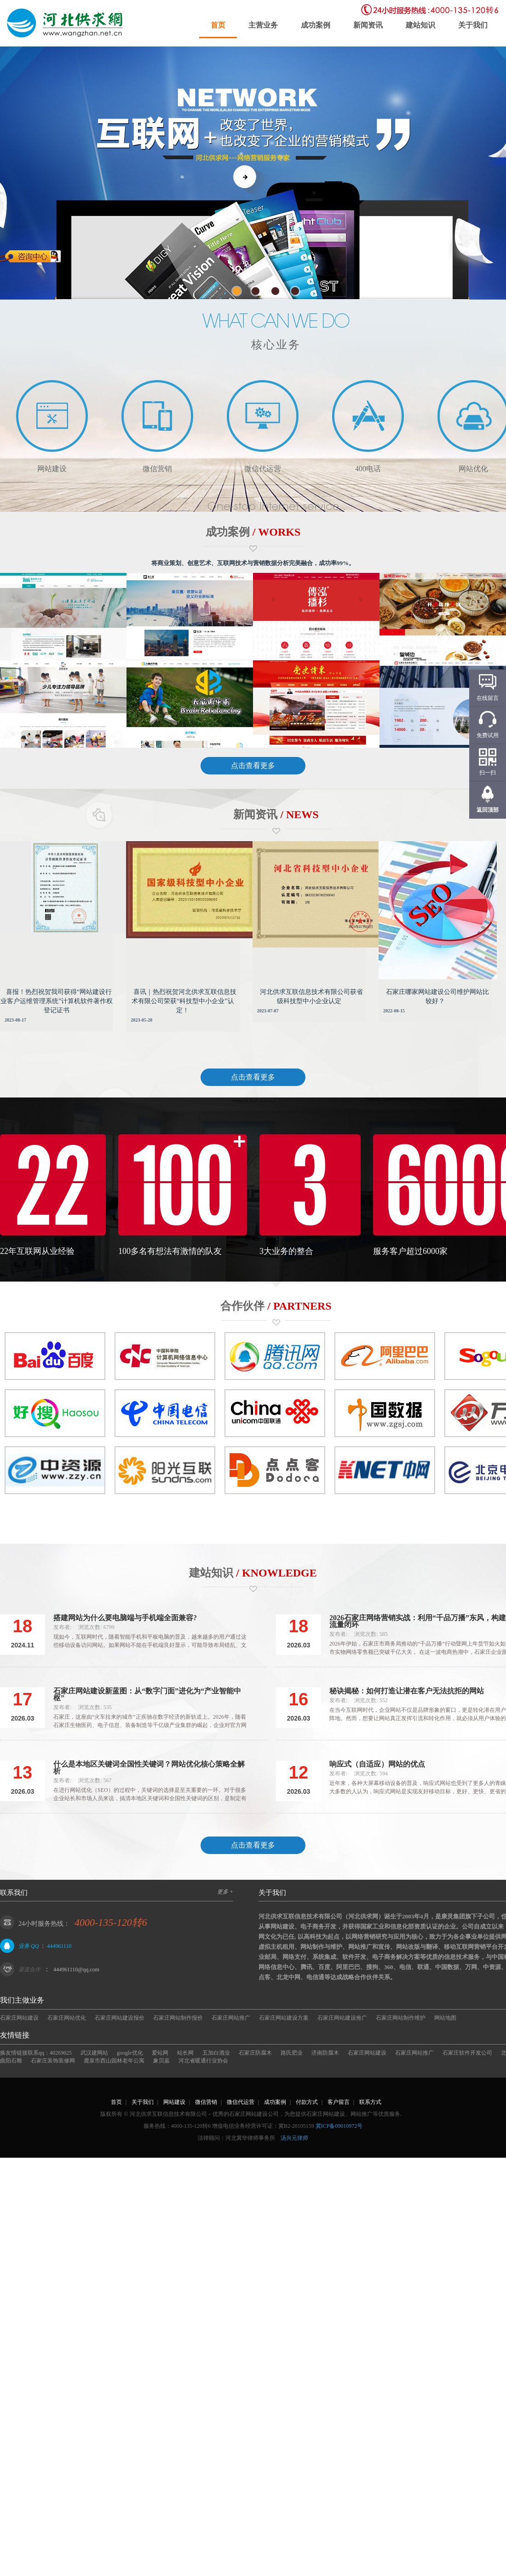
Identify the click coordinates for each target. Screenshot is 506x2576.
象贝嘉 (161, 2060)
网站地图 (445, 2018)
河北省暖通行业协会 (203, 2060)
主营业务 (263, 25)
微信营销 (206, 2102)
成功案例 (315, 25)
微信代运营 (240, 2102)
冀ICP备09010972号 (339, 2126)
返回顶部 (488, 810)
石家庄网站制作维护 (401, 2018)
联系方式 (370, 2102)
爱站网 (160, 2053)
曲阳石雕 (11, 2060)
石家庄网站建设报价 (119, 2018)
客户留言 (339, 2102)
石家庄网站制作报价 (178, 2018)
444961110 (59, 1946)
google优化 (130, 2053)
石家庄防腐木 (255, 2053)
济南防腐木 (325, 2053)
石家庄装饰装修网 (53, 2060)
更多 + (225, 1892)
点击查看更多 (253, 765)
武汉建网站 (94, 2053)
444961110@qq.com (76, 1969)
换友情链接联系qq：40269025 (36, 2053)
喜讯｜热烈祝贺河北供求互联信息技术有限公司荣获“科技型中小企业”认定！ (184, 1001)
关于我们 (473, 25)
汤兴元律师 (294, 2138)
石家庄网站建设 (19, 2018)
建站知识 (420, 25)
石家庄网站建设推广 (342, 2018)
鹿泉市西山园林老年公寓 (114, 2060)
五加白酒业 (216, 2053)
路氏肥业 (292, 2053)
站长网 (185, 2053)
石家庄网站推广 (231, 2018)
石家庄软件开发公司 (467, 2053)
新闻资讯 (368, 25)
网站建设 (174, 2102)
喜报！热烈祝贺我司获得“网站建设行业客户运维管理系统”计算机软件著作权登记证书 (56, 1001)
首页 (218, 25)
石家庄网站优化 (66, 2018)
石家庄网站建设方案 (284, 2018)
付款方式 (307, 2102)
